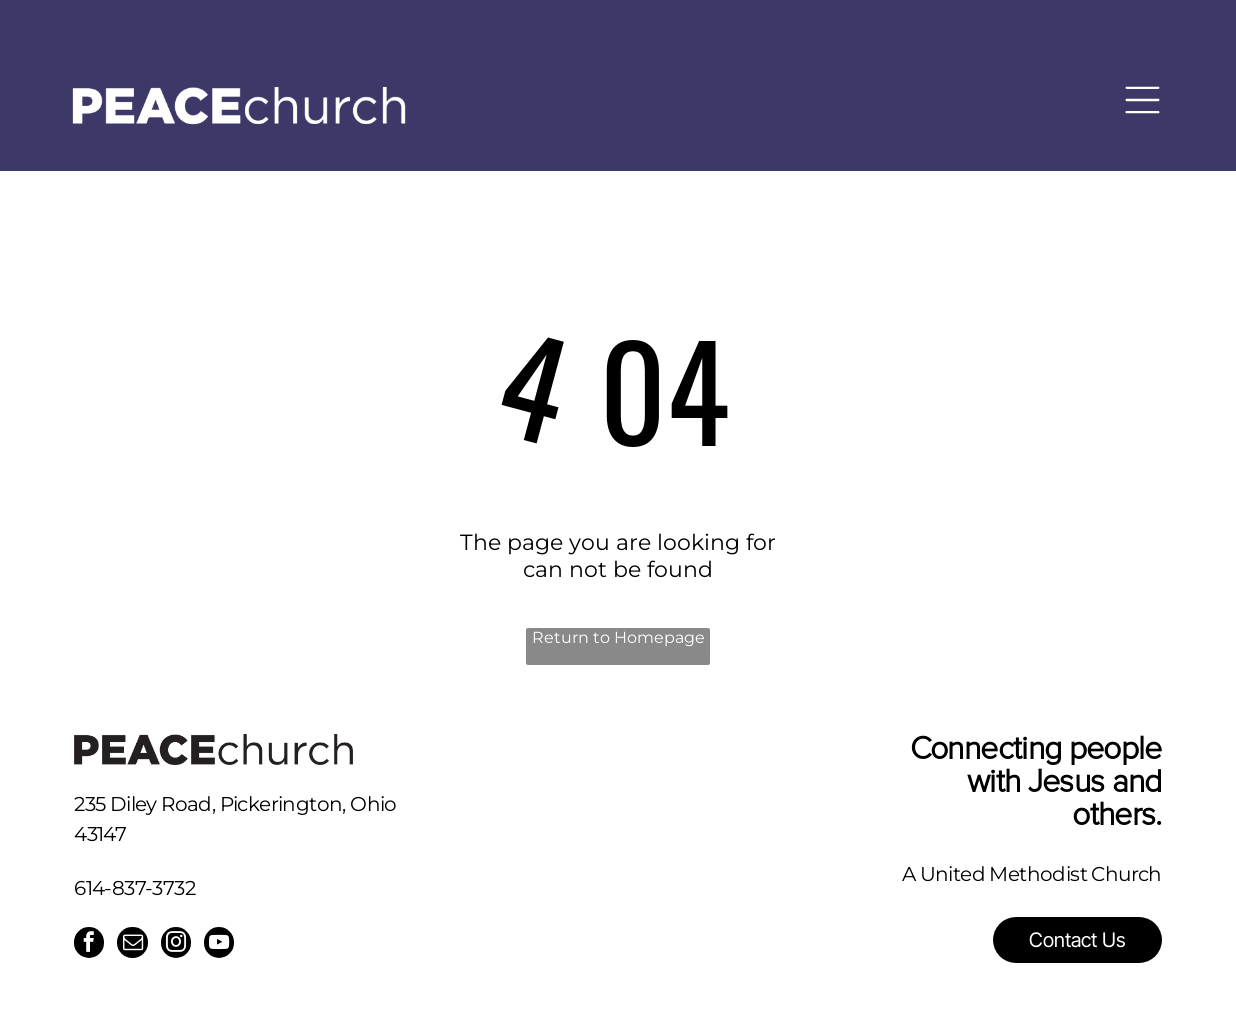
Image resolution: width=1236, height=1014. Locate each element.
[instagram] (180, 945)
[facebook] (90, 945)
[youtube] (225, 945)
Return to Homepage (618, 637)
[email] (135, 945)
